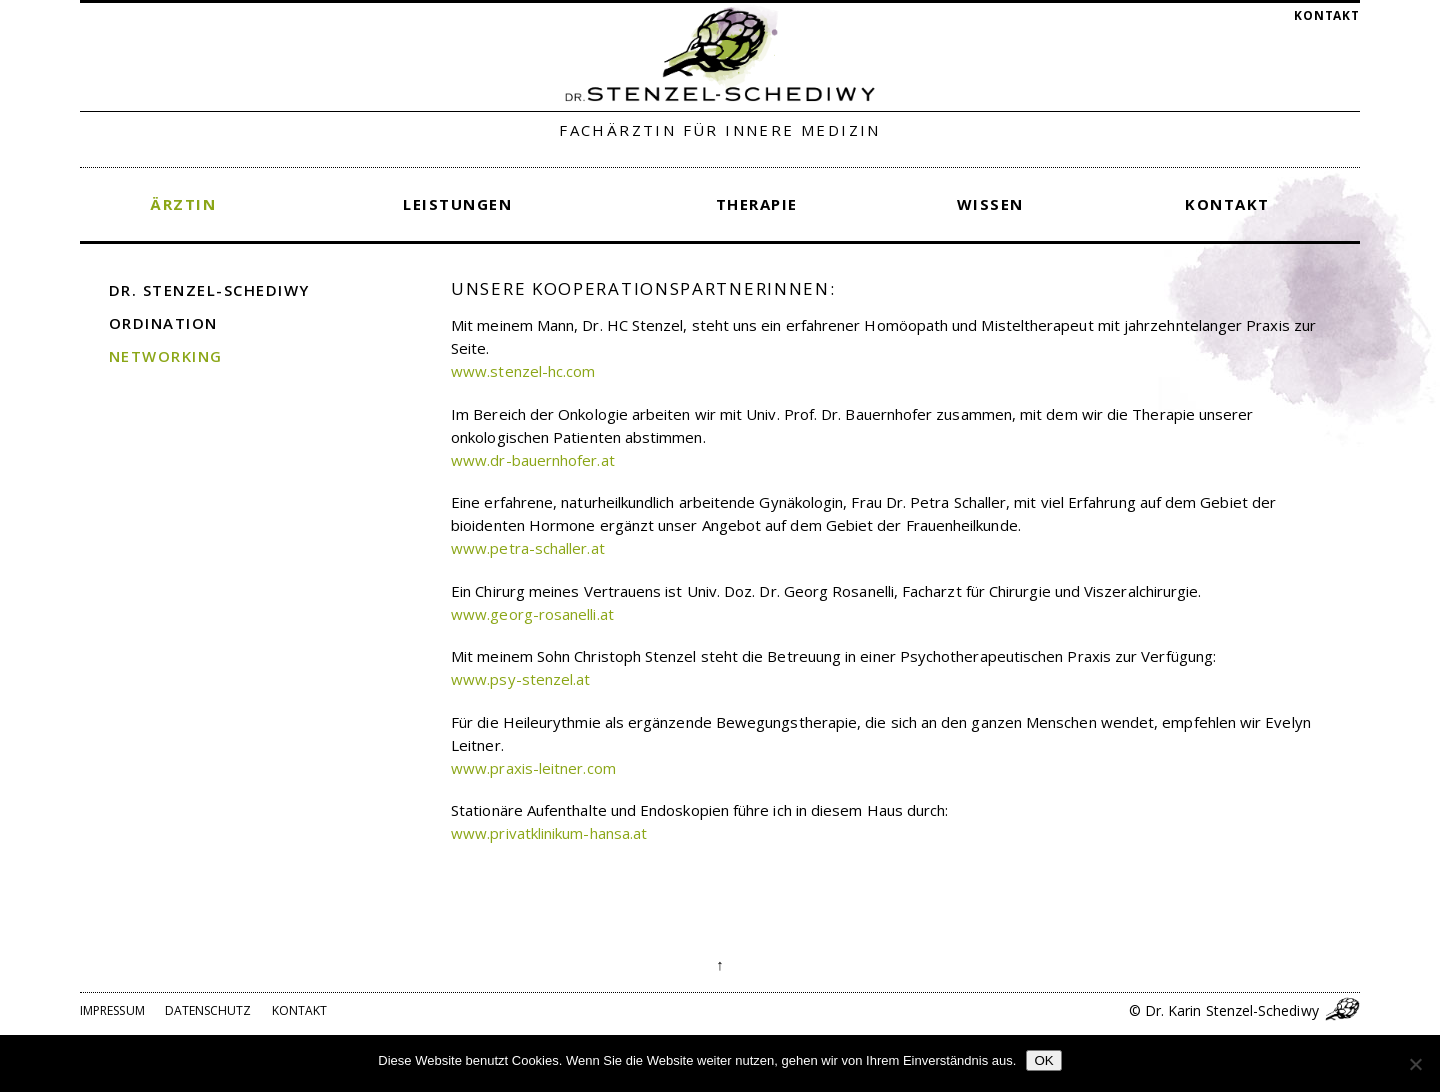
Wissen (990, 204)
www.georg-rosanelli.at (532, 614)
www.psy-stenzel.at (520, 679)
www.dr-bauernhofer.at (533, 460)
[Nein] (1415, 1064)
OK (1043, 1060)
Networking (166, 356)
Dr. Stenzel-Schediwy (209, 290)
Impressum (112, 1010)
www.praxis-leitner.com (533, 768)
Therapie (757, 204)
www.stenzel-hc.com (523, 371)
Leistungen (457, 204)
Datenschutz (208, 1010)
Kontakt (1327, 15)
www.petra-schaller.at (528, 548)
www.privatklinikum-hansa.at (549, 833)
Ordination (163, 323)
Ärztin (183, 204)
